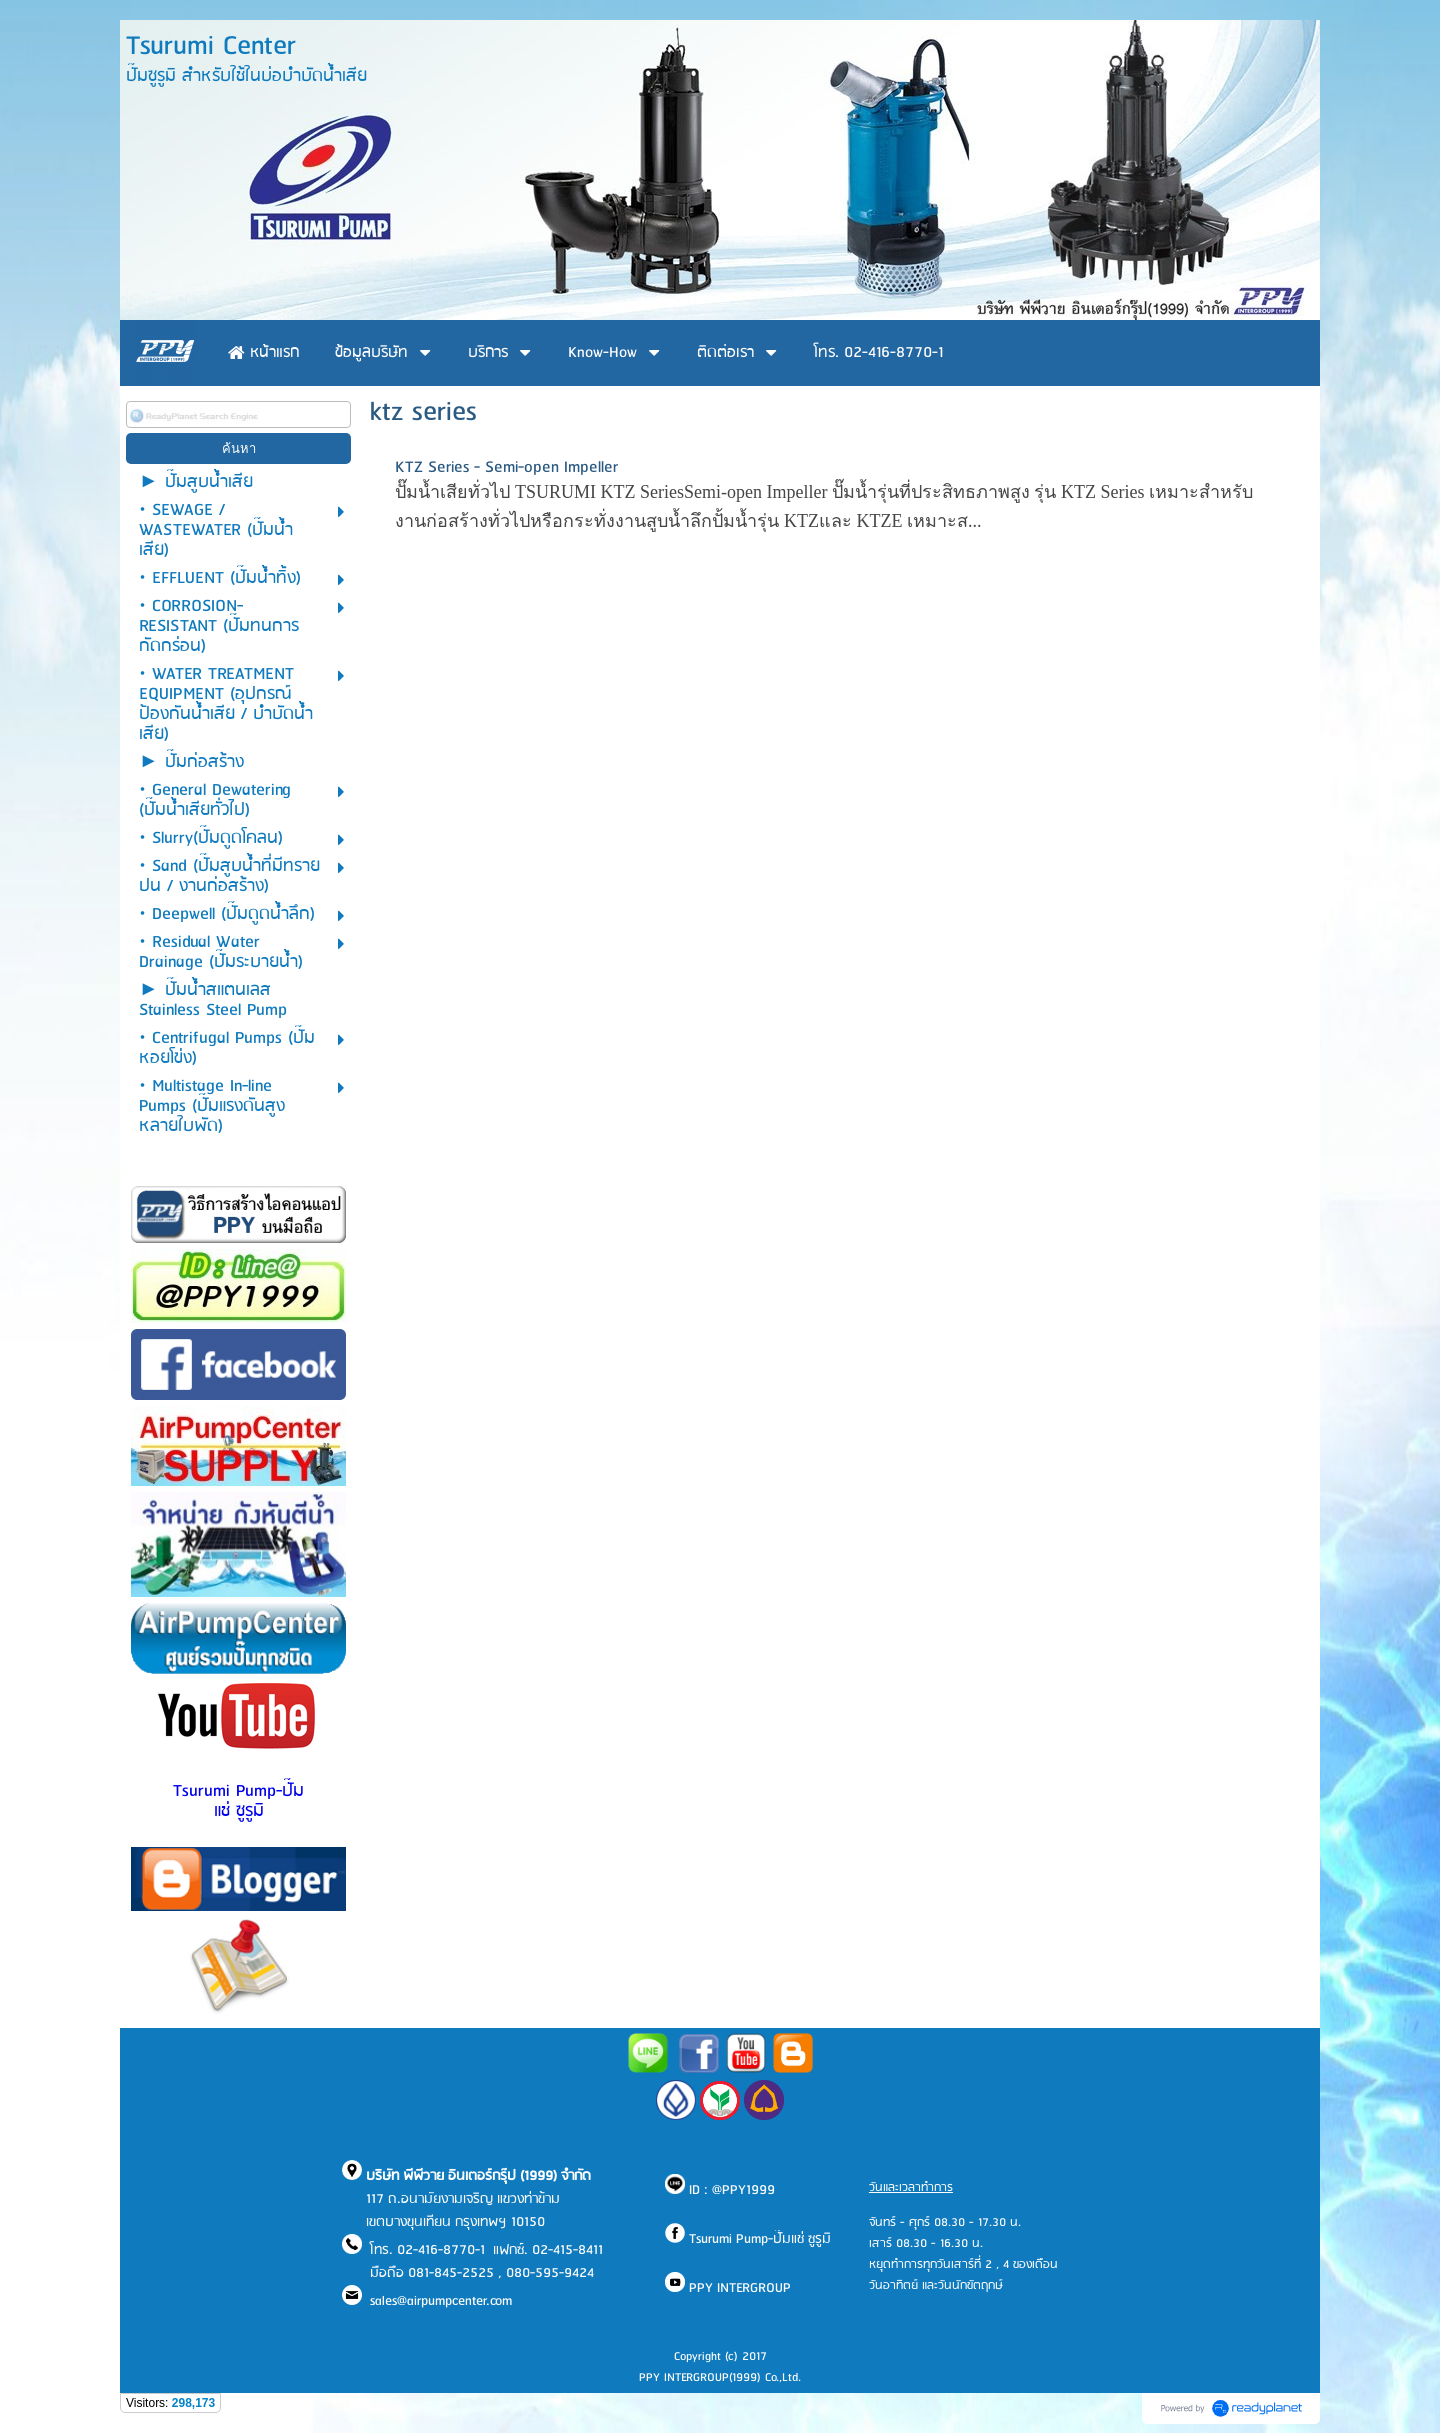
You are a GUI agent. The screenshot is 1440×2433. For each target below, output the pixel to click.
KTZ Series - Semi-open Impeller (506, 467)
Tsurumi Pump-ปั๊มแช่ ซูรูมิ (238, 1801)
